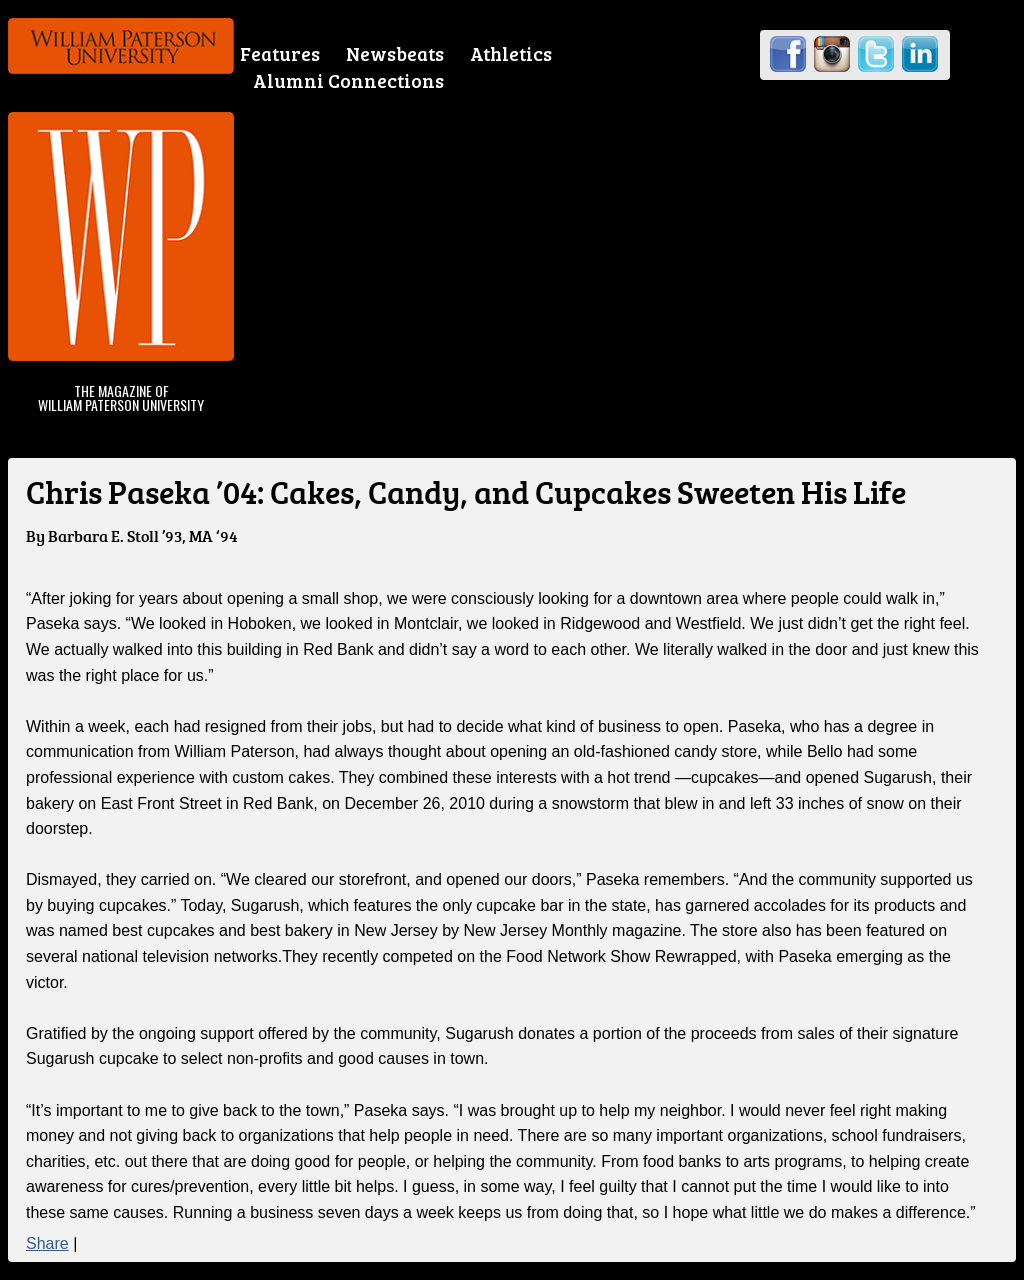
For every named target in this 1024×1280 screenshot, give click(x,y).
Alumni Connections (348, 80)
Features (280, 53)
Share (47, 1243)
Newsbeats (395, 53)
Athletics (511, 53)
